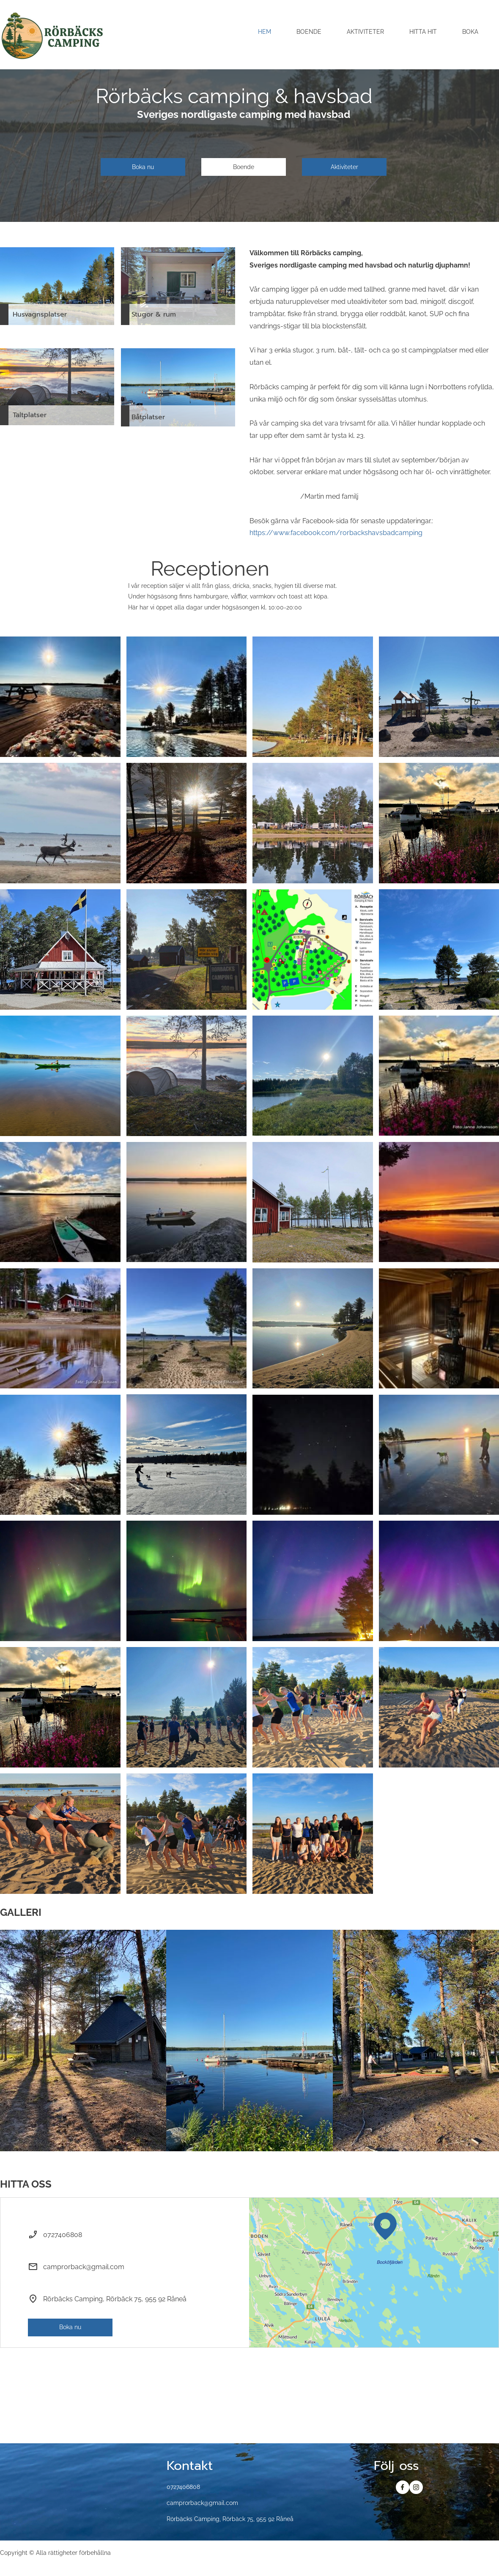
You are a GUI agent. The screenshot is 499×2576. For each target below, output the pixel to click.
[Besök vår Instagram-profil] (416, 2487)
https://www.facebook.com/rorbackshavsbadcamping (336, 533)
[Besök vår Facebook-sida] (402, 2487)
